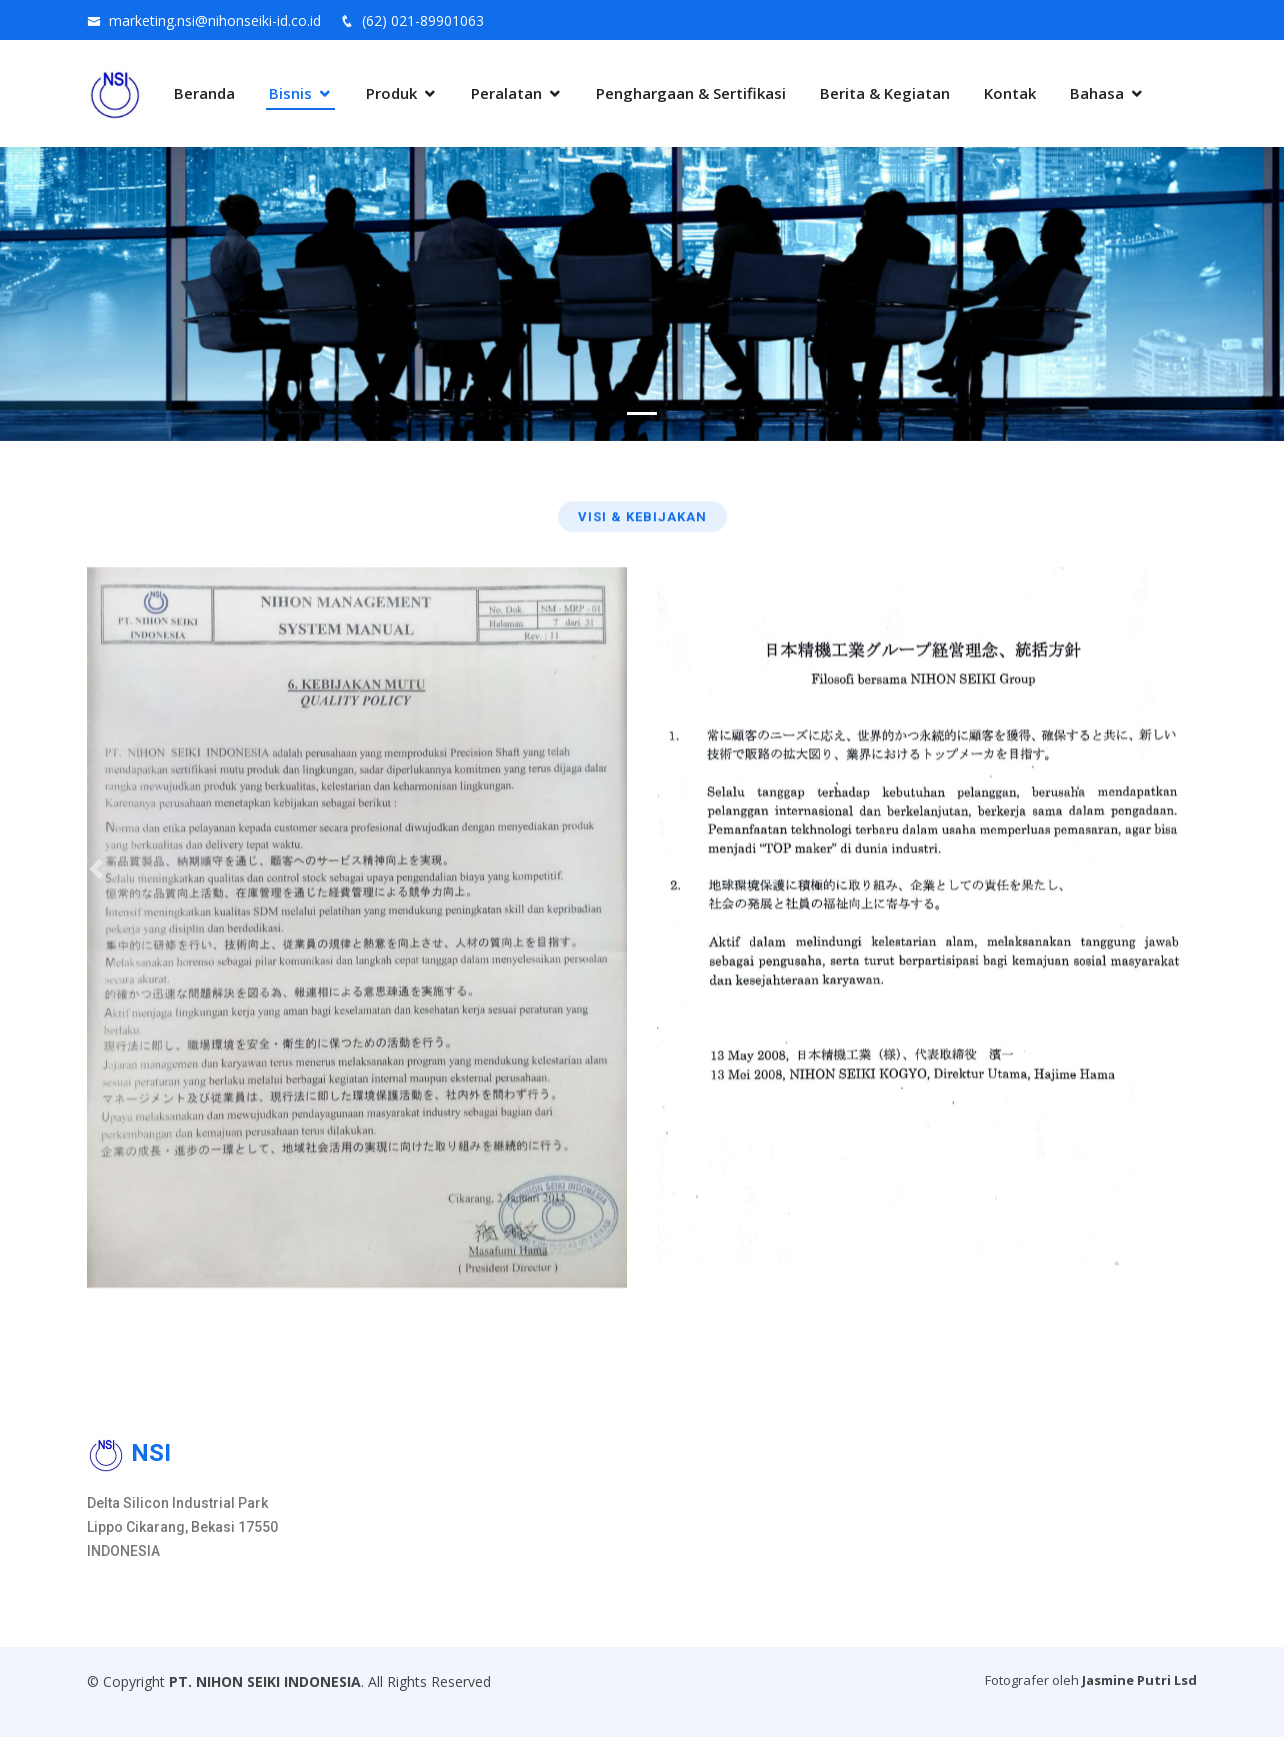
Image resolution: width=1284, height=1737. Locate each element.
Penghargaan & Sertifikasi (691, 93)
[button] (96, 868)
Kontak (1010, 93)
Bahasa (1097, 93)
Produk (391, 93)
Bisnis (290, 93)
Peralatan (506, 93)
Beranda (204, 93)
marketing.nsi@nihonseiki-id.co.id (215, 20)
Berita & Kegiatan (885, 93)
